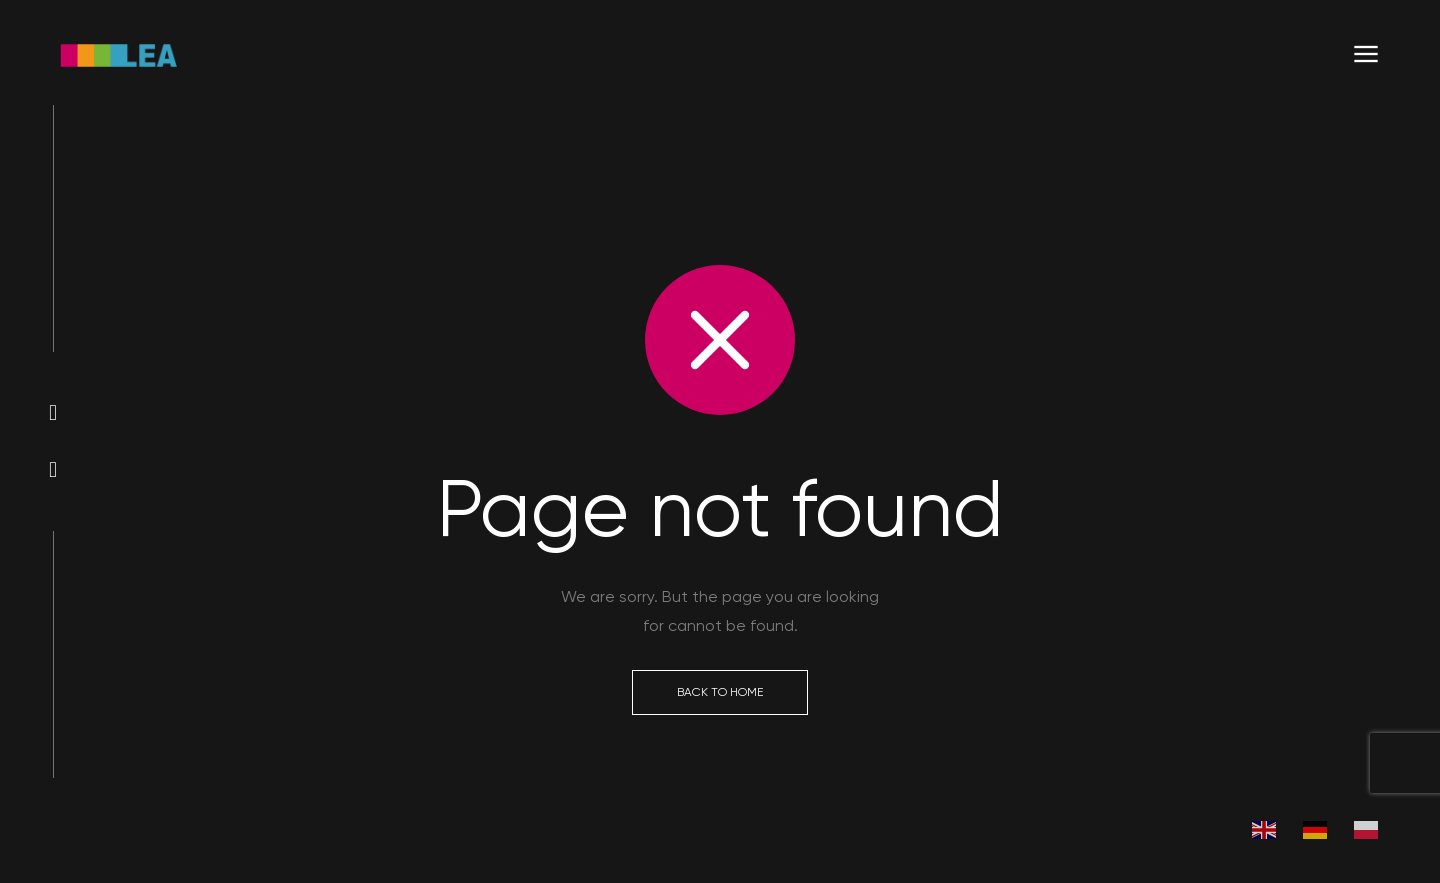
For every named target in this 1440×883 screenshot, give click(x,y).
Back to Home (720, 692)
